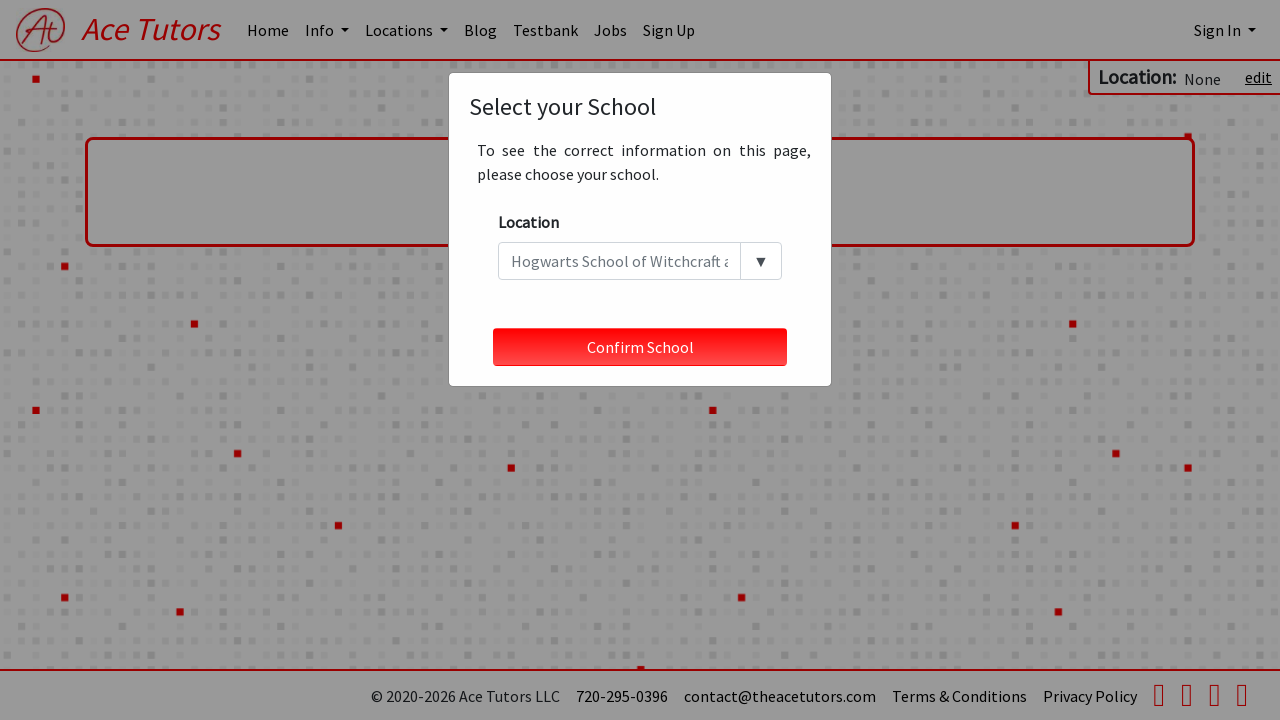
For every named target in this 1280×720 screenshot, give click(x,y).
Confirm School (640, 347)
